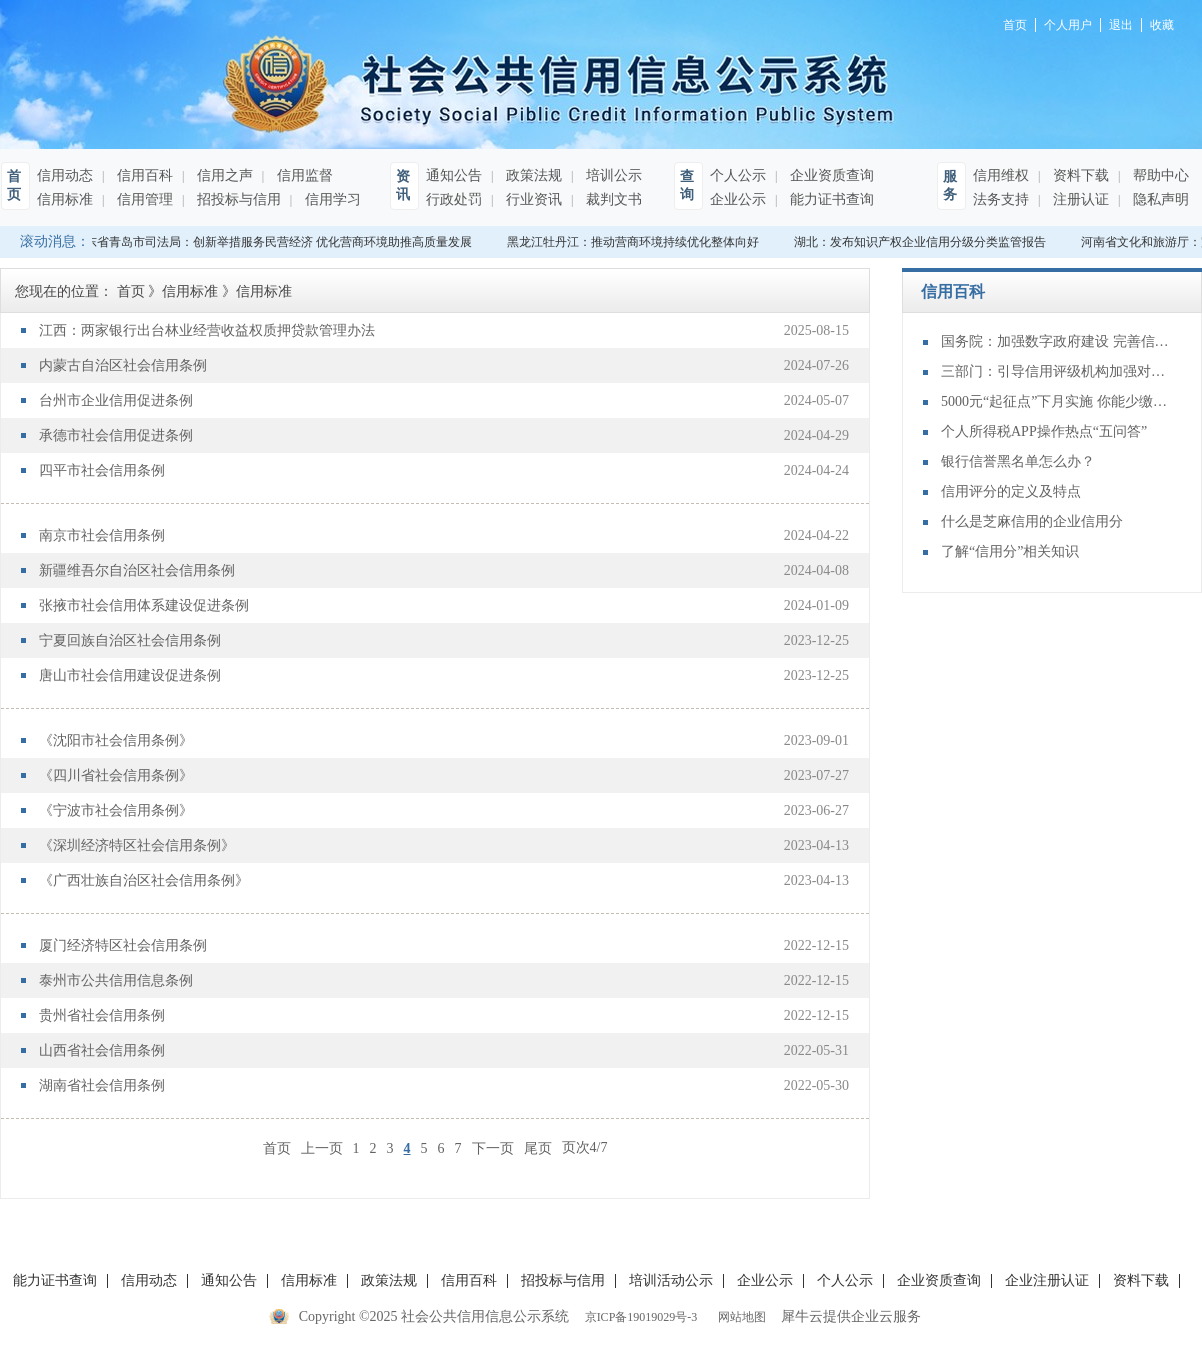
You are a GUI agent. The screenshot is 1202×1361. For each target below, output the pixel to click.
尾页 (538, 1147)
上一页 (322, 1147)
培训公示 (612, 175)
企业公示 (738, 199)
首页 (277, 1147)
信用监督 (303, 175)
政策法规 (532, 175)
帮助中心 (1159, 175)
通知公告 (454, 175)
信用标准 (65, 199)
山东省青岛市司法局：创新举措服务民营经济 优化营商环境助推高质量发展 (275, 242)
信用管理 (143, 199)
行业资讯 (532, 199)
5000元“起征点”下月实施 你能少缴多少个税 (1056, 401)
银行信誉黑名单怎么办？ (1018, 461)
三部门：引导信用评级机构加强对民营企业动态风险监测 (1056, 371)
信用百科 (143, 175)
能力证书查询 (830, 199)
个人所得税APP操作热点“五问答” (1044, 431)
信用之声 (223, 175)
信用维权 (1001, 175)
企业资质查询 (830, 175)
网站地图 (739, 1317)
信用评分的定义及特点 (1011, 491)
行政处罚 (454, 199)
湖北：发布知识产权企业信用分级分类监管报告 (923, 242)
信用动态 (65, 175)
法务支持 (1001, 199)
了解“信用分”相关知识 (1010, 551)
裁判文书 (612, 199)
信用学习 (331, 199)
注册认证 (1079, 199)
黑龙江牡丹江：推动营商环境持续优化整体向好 (636, 242)
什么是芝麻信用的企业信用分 (1032, 521)
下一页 (493, 1147)
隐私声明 (1159, 199)
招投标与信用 (237, 199)
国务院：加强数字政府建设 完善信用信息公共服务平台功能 (1056, 341)
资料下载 (1079, 175)
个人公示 (738, 175)
